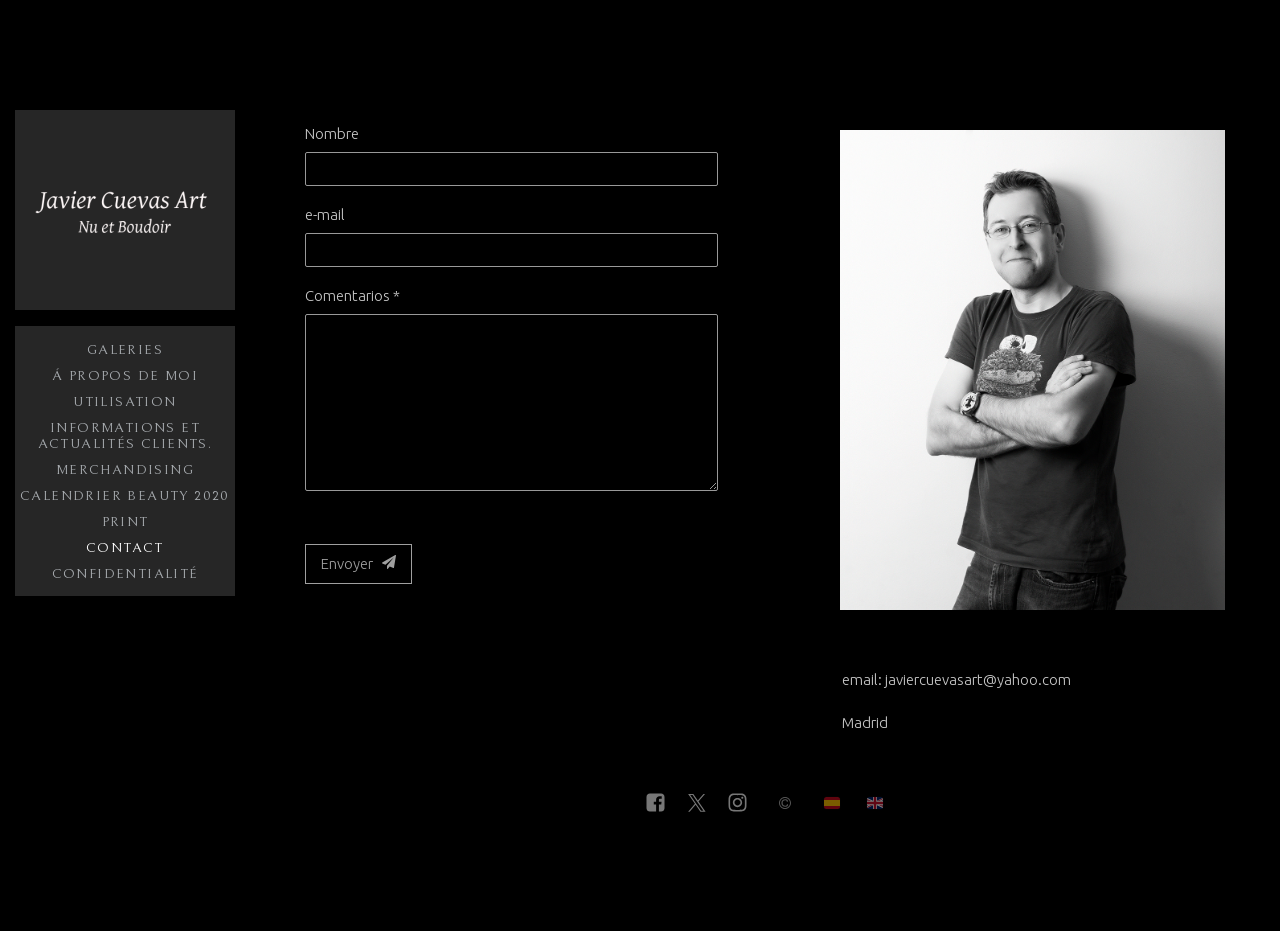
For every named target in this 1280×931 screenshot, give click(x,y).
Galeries (125, 350)
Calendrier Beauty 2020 (125, 496)
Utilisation (124, 402)
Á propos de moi (125, 376)
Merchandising (125, 470)
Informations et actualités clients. (125, 436)
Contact (125, 548)
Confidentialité (125, 574)
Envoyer (358, 563)
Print (125, 522)
